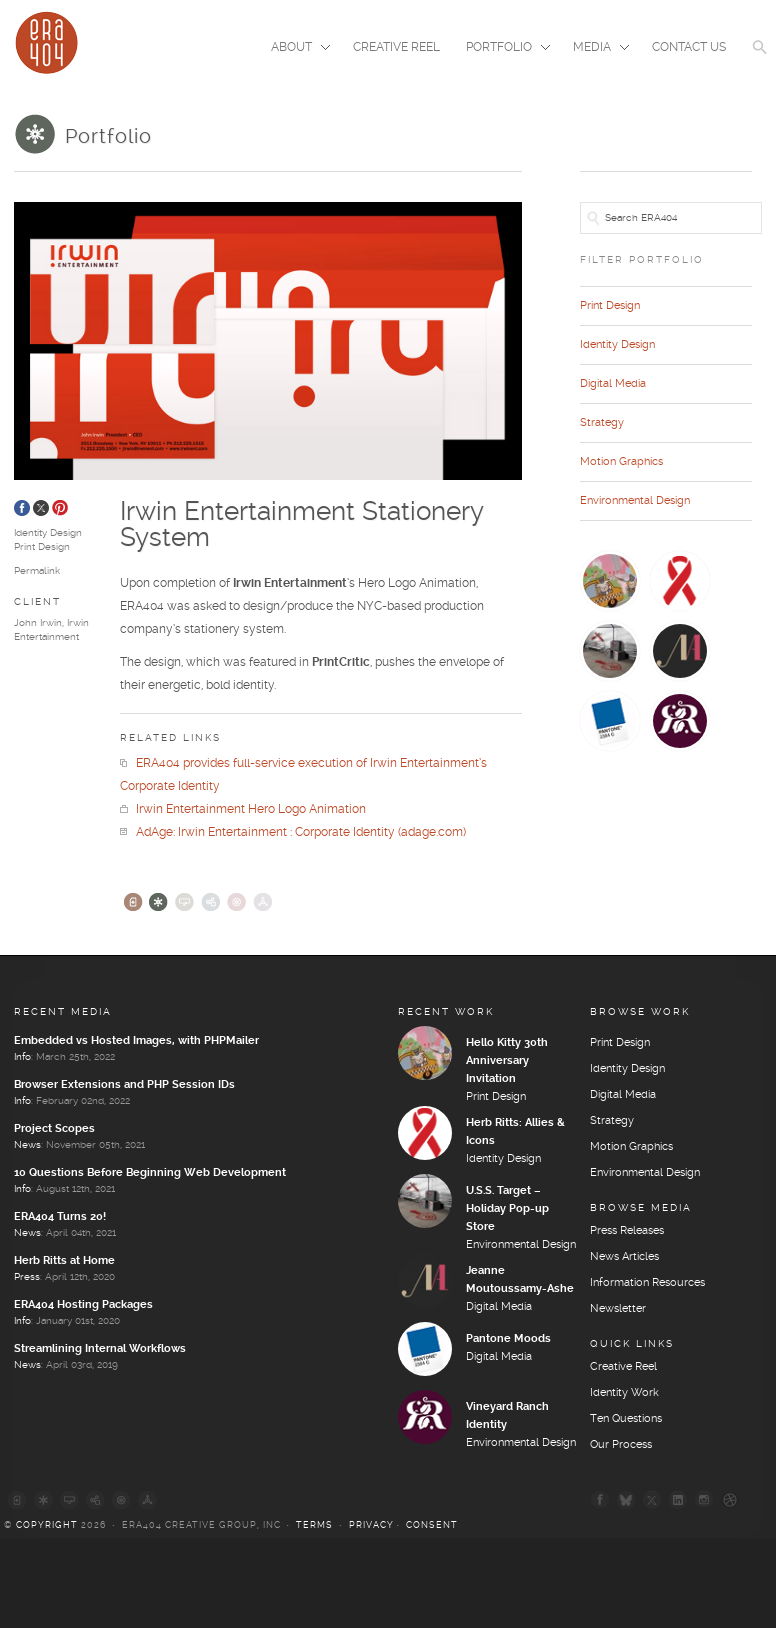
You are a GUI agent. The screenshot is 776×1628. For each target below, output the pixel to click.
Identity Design (48, 533)
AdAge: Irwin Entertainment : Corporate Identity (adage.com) (293, 832)
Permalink (37, 571)
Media (595, 49)
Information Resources (647, 1283)
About (294, 49)
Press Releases (627, 1231)
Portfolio (502, 49)
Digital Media (613, 384)
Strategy (602, 423)
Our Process (621, 1445)
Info (22, 1057)
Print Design (42, 547)
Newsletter (618, 1309)
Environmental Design (635, 501)
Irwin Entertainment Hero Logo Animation (243, 809)
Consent (432, 1525)
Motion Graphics (621, 462)
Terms (314, 1525)
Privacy (371, 1525)
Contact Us (689, 47)
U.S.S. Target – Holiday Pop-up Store (507, 1209)
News (27, 1145)
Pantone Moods (508, 1339)
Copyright (47, 1525)
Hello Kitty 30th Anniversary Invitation (507, 1061)
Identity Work (624, 1393)
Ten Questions (626, 1419)
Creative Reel (396, 47)
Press (27, 1277)
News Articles (624, 1257)
